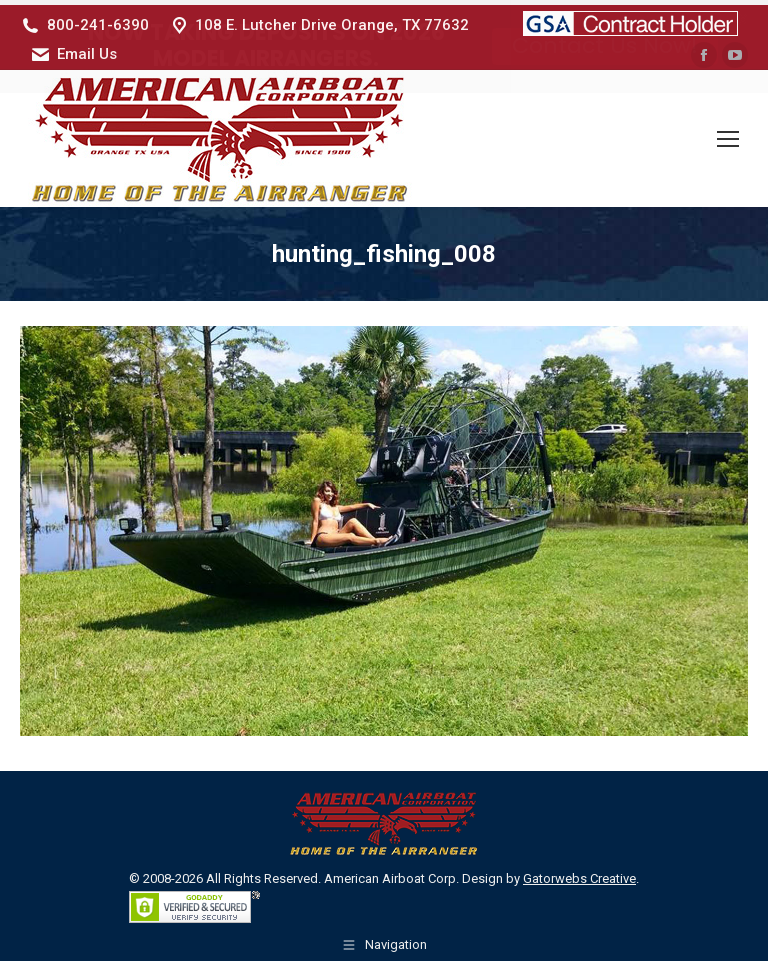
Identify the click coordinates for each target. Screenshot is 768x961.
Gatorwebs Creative (579, 873)
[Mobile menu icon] (728, 134)
